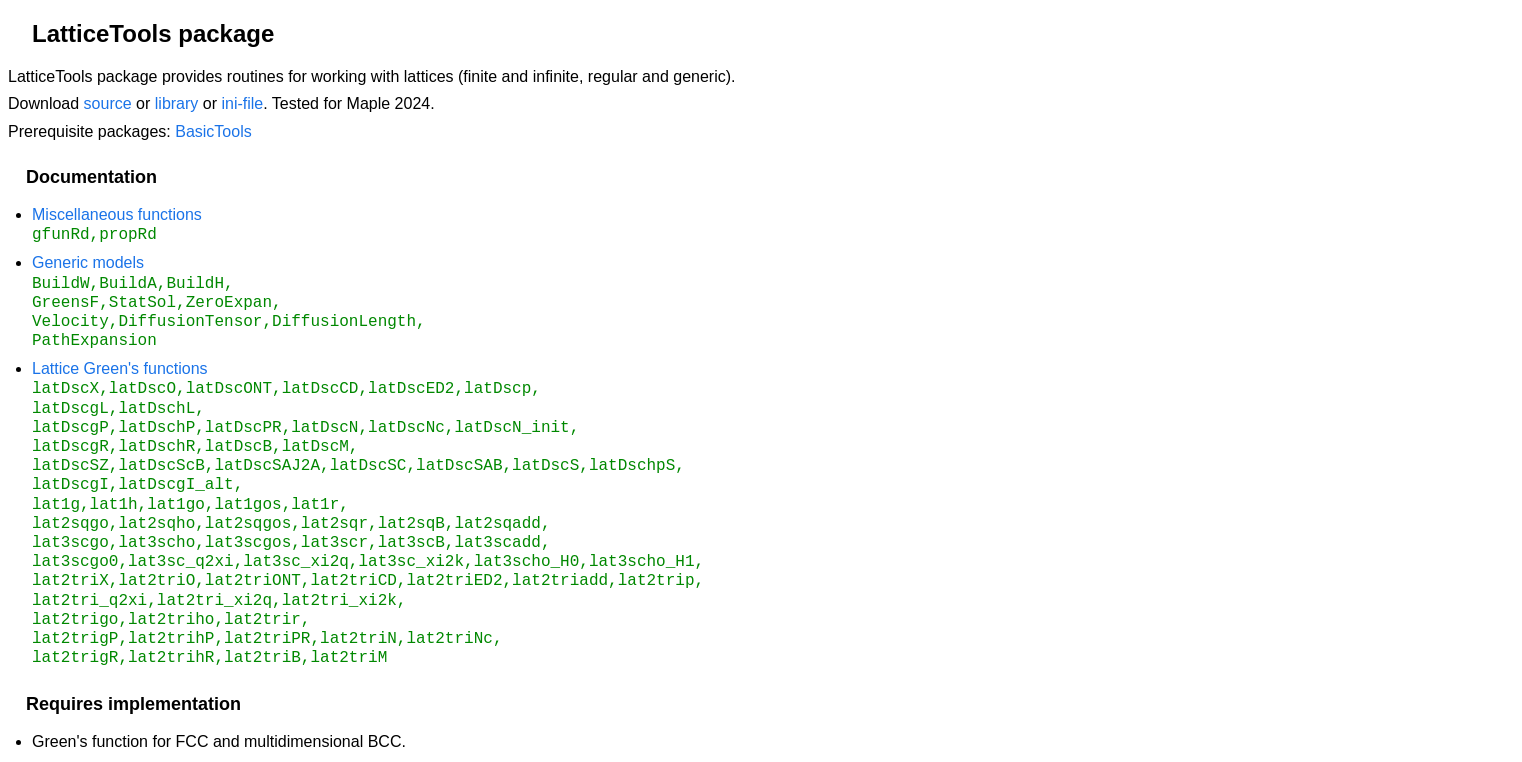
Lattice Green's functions (120, 364)
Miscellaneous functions (117, 214)
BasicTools (213, 131)
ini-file (242, 103)
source (108, 103)
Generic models (88, 260)
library (177, 103)
